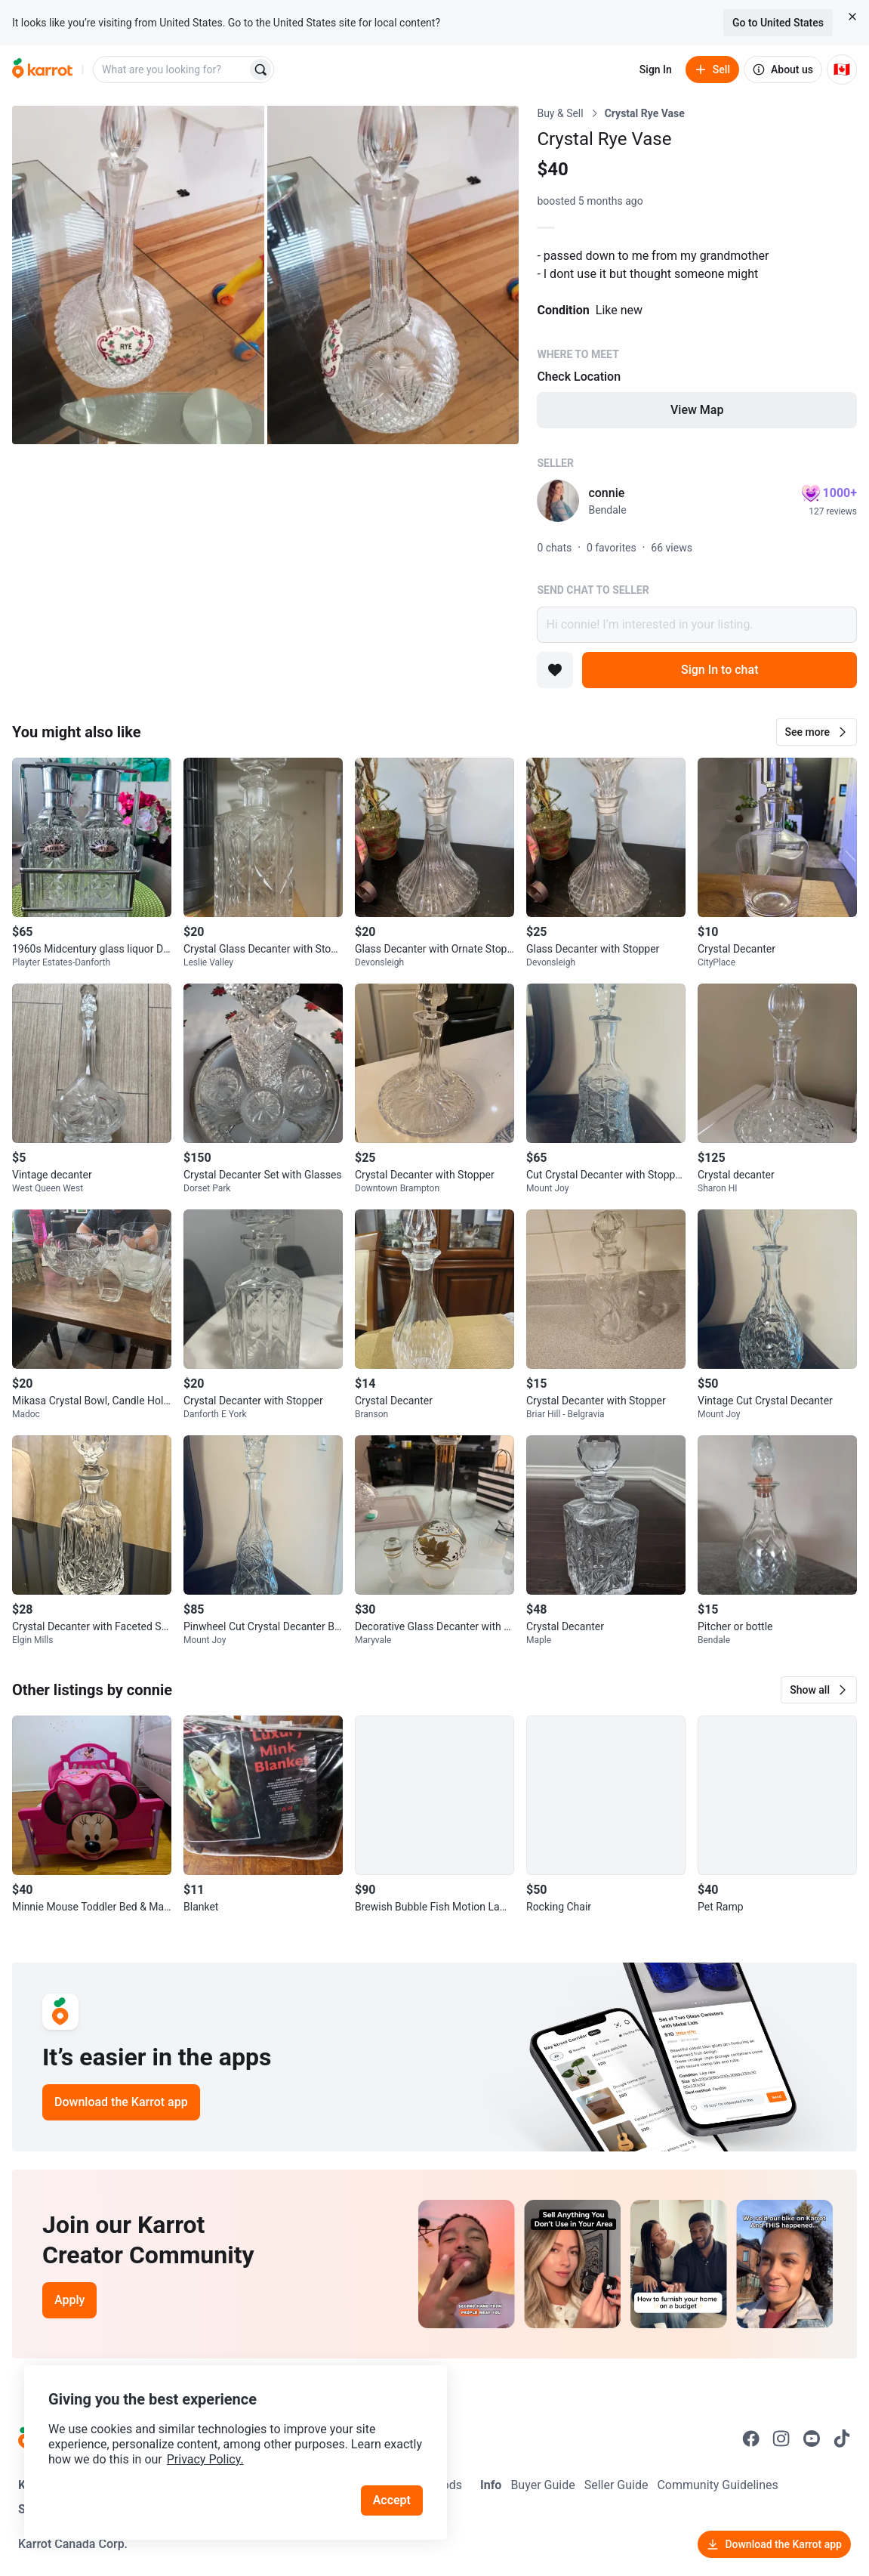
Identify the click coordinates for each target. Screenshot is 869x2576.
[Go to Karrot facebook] (751, 2438)
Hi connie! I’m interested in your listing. (697, 625)
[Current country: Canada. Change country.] (842, 69)
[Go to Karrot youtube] (812, 2438)
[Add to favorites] (555, 670)
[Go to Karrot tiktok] (842, 2438)
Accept (392, 2500)
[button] (816, 732)
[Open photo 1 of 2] (138, 275)
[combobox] (171, 69)
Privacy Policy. (205, 2459)
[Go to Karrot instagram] (781, 2438)
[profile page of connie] (558, 501)
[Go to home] (42, 69)
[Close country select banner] (852, 16)
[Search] (260, 69)
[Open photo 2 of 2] (393, 275)
